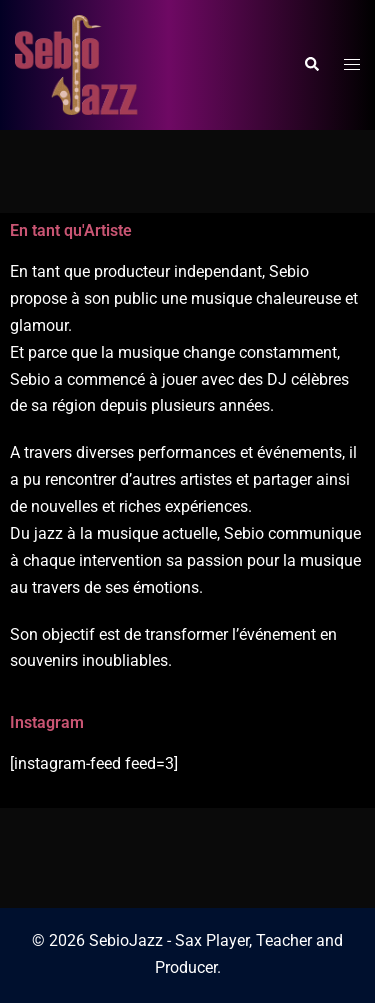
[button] (311, 65)
